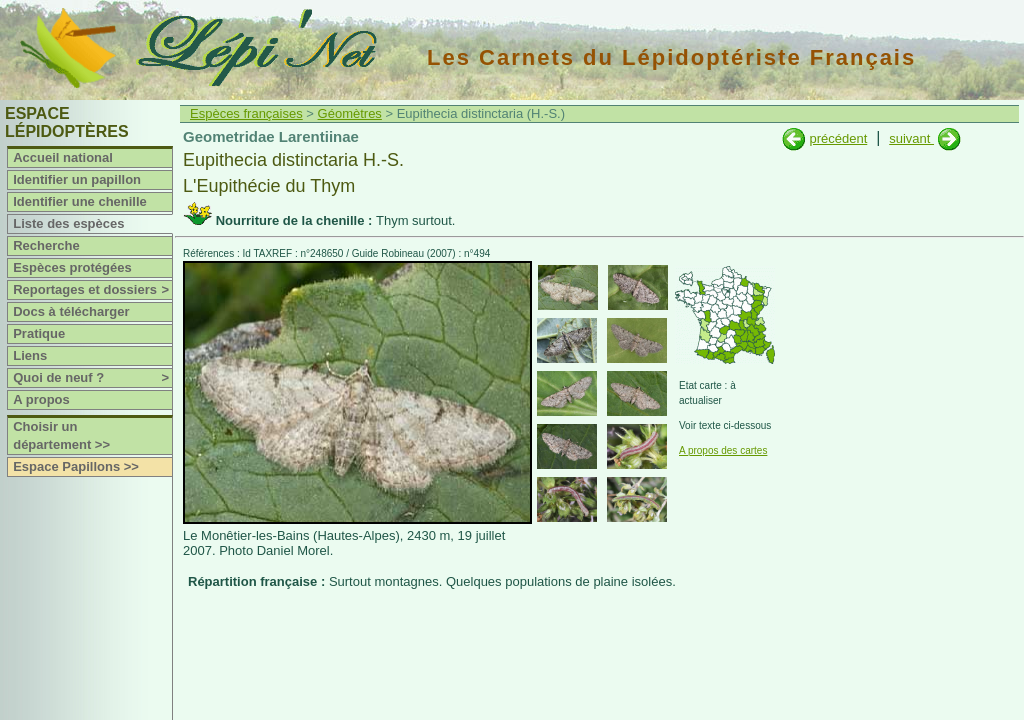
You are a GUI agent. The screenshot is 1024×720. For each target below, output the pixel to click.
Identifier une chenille (80, 201)
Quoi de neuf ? (92, 378)
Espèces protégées (72, 267)
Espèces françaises (246, 113)
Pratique (39, 333)
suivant (911, 138)
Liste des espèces (68, 223)
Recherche (46, 245)
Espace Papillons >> (76, 466)
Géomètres (350, 113)
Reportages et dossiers (92, 290)
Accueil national (63, 157)
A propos (41, 399)
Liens (30, 355)
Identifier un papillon (77, 179)
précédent (838, 138)
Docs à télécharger (71, 311)
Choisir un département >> (61, 435)
